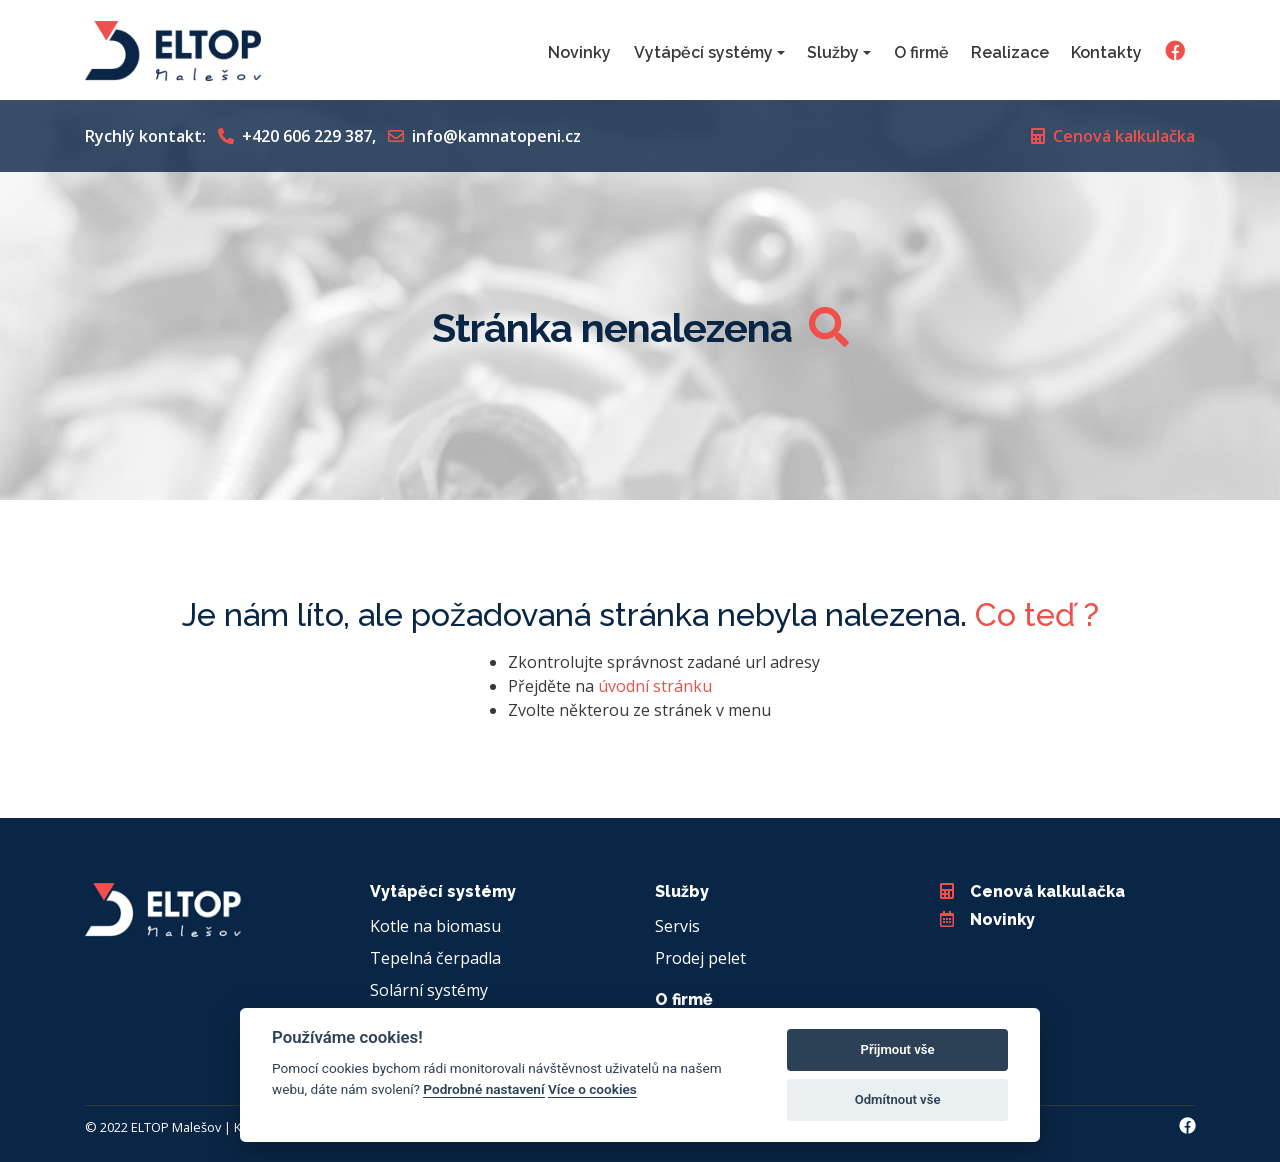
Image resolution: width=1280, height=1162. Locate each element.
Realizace (1010, 52)
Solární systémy (429, 990)
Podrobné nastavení (483, 1089)
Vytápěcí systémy (443, 891)
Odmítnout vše (898, 1099)
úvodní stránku (655, 686)
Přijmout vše (898, 1049)
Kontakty (1106, 52)
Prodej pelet (700, 958)
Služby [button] (833, 52)
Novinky (579, 52)
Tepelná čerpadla (435, 958)
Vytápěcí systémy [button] (703, 52)
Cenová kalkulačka (1113, 136)
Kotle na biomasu (435, 926)
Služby (682, 891)
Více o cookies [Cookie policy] (592, 1089)
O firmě (921, 52)
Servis (677, 926)
